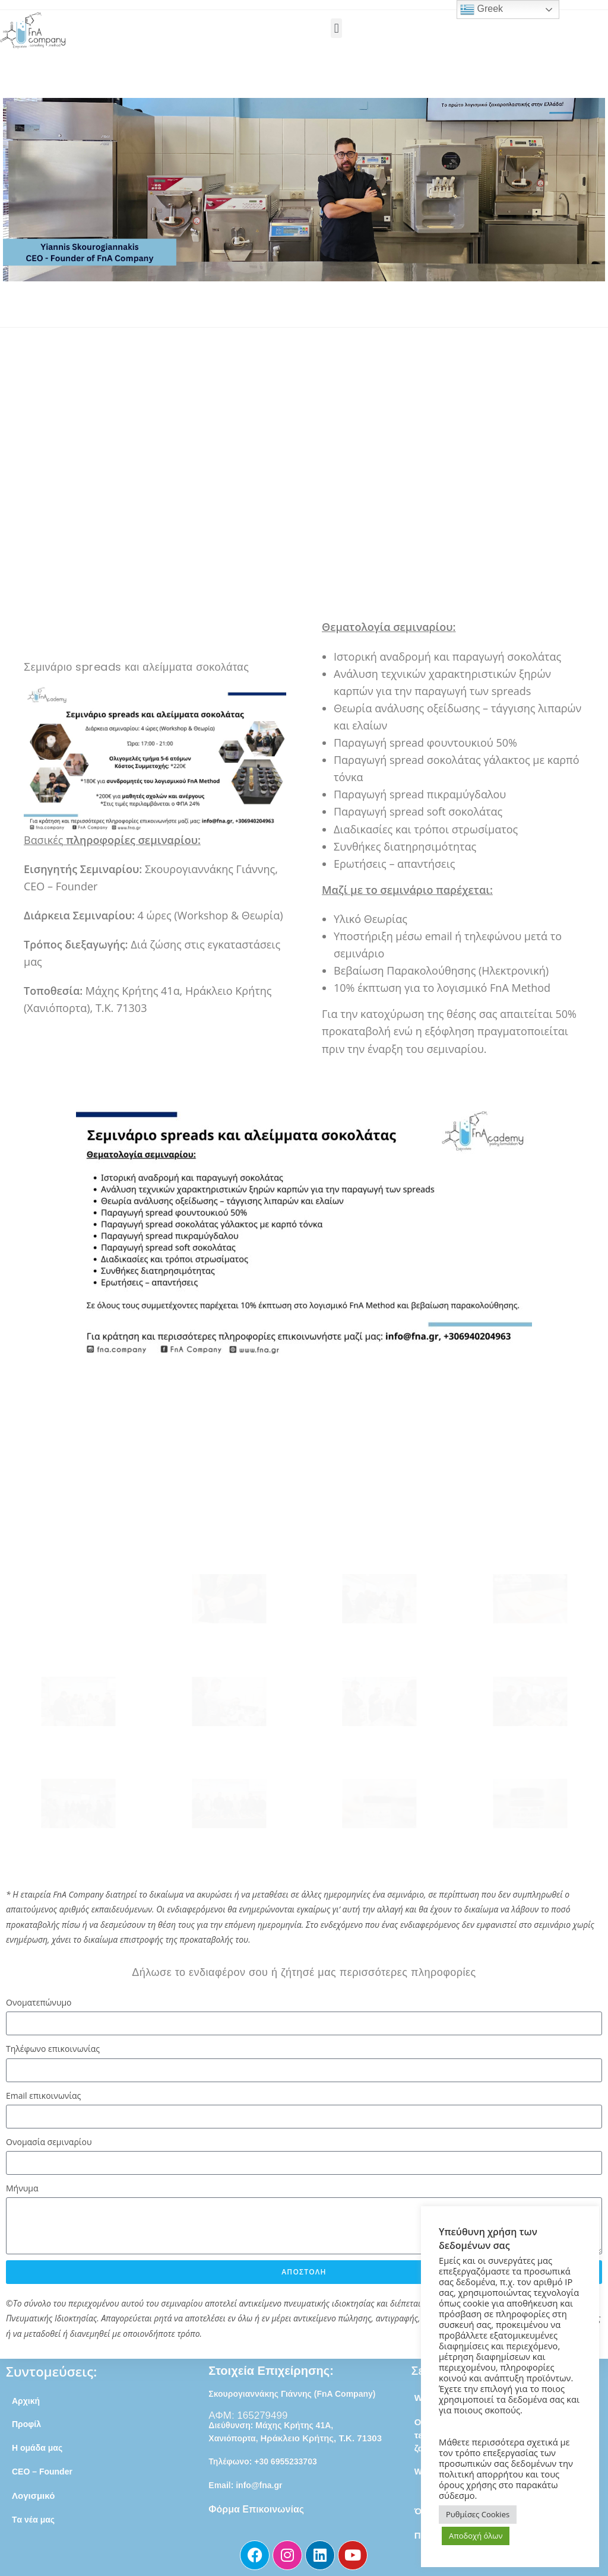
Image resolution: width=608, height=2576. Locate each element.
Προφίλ (27, 2424)
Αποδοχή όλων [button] (475, 2535)
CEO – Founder (42, 2471)
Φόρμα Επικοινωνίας (256, 2509)
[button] (336, 28)
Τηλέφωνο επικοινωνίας (53, 2048)
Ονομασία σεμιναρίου (49, 2141)
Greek (481, 9)
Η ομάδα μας (37, 2448)
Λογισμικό (33, 2496)
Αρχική (26, 2401)
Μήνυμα (22, 2188)
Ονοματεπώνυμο (39, 2002)
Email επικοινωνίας (43, 2095)
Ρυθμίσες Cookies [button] (477, 2514)
